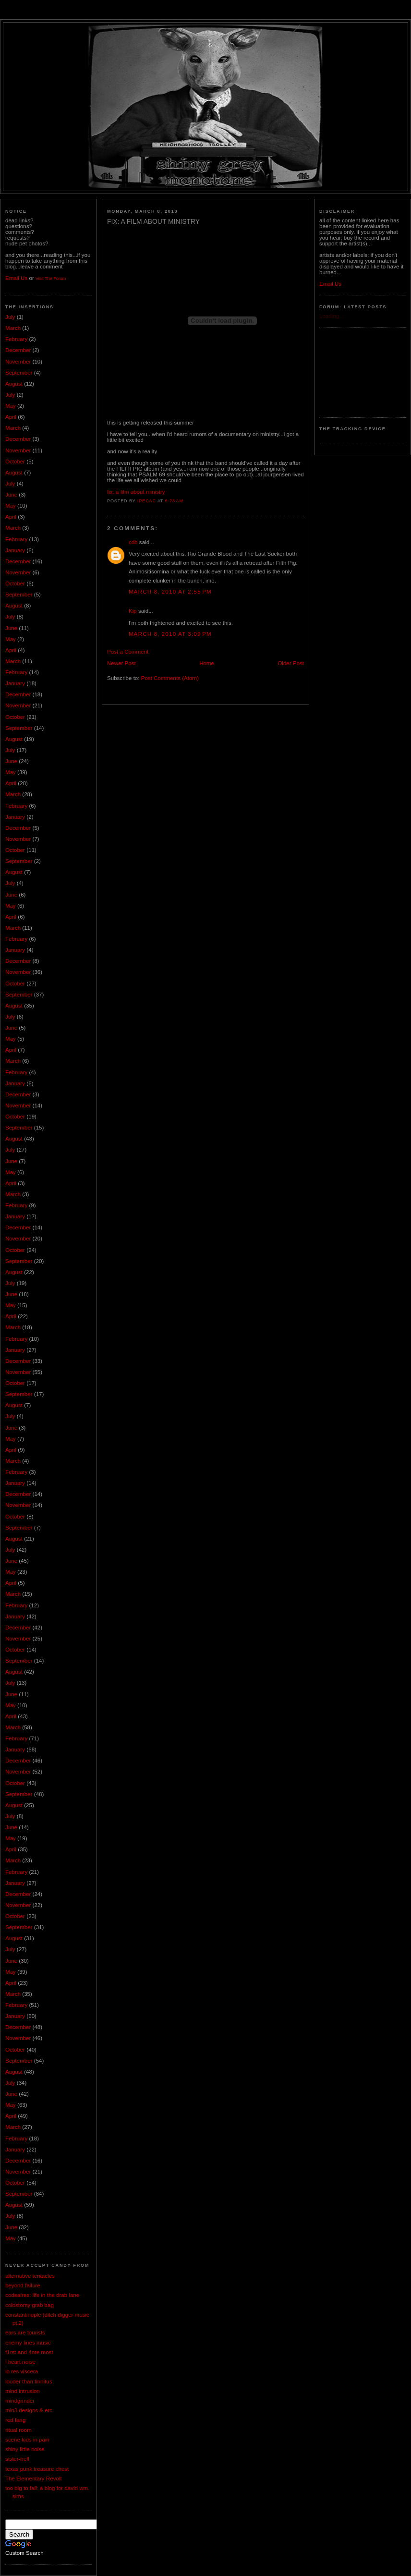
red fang (15, 2420)
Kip (133, 611)
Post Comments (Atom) (170, 678)
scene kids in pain (27, 2439)
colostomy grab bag (29, 2305)
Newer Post (121, 663)
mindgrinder (20, 2401)
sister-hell (17, 2459)
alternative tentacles (30, 2276)
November (18, 362)
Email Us (16, 278)
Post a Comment (127, 652)
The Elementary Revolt (33, 2478)
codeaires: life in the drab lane (42, 2295)
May (10, 406)
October (15, 461)
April (10, 417)
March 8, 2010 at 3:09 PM (170, 634)
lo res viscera (21, 2371)
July (10, 317)
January (15, 550)
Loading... (331, 316)
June (11, 495)
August (14, 384)
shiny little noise (25, 2449)
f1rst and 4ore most (29, 2352)
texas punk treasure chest (37, 2469)
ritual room (18, 2430)
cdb (133, 542)
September (19, 373)
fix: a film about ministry (136, 492)
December (18, 350)
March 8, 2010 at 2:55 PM (170, 592)
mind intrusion (22, 2391)
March (13, 328)
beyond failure (22, 2285)
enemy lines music (28, 2342)
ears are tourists (25, 2332)
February (16, 339)
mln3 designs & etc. (29, 2410)
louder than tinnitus (28, 2381)
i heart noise (20, 2362)
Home (206, 663)
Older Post (291, 663)
